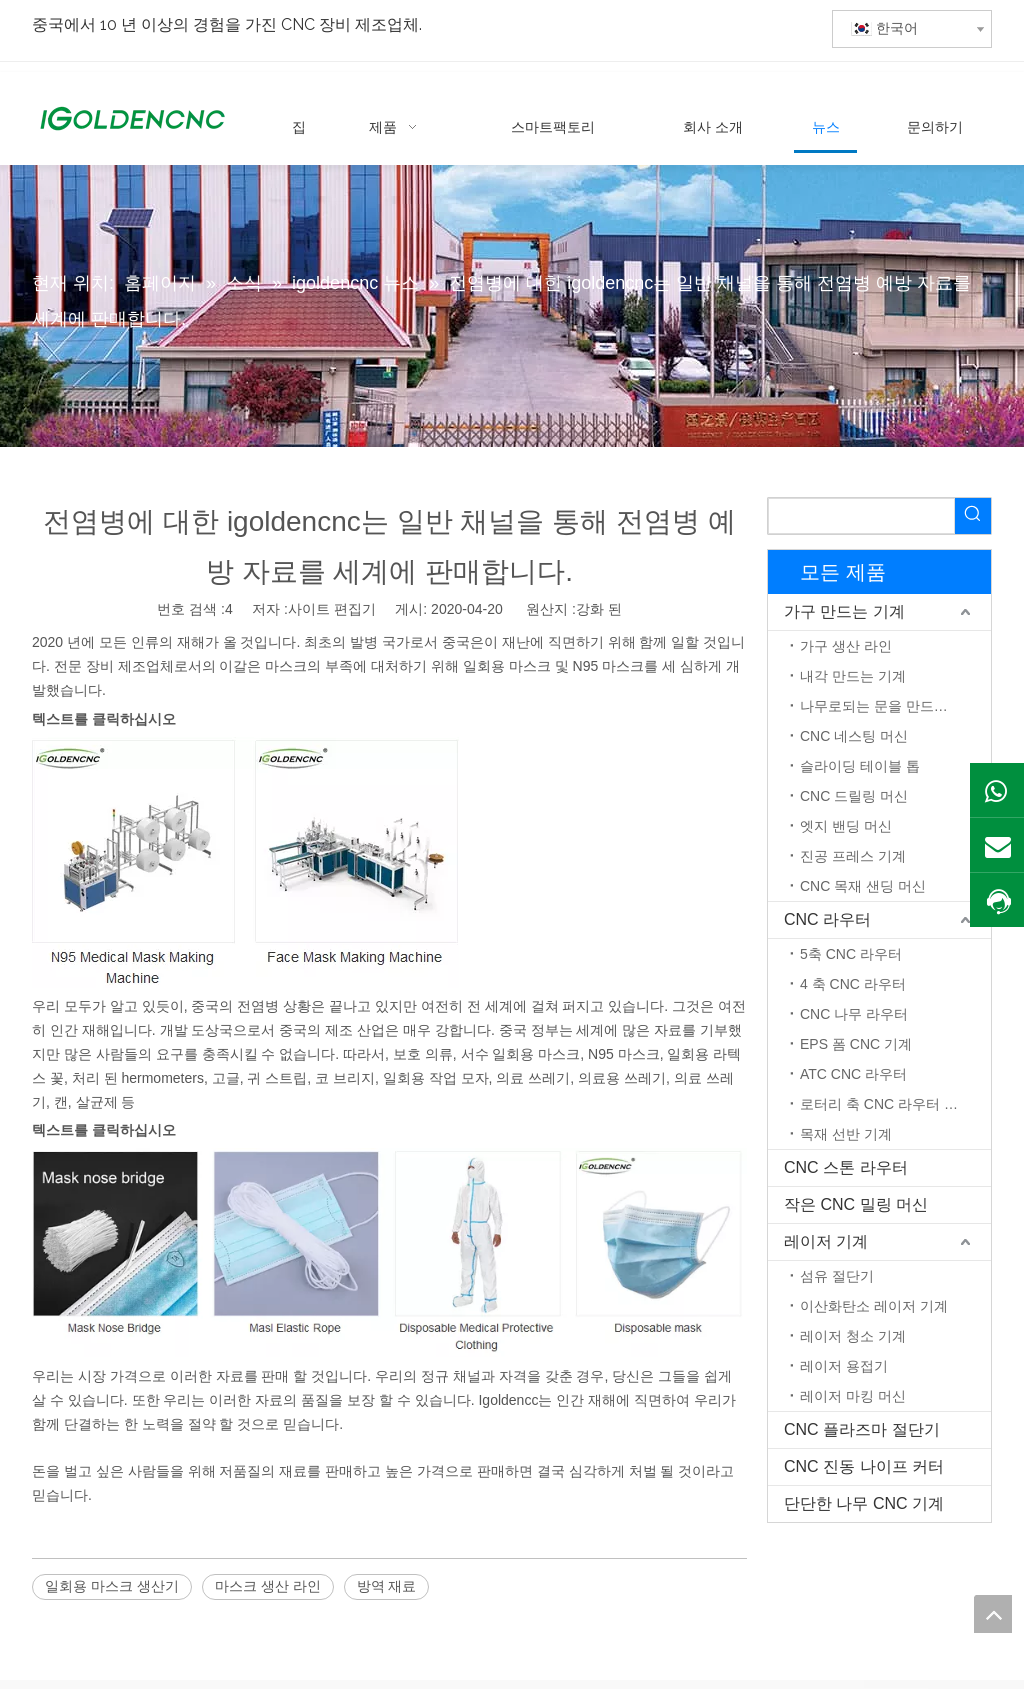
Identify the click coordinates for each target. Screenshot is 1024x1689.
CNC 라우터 (827, 919)
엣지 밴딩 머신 (846, 826)
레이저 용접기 (844, 1366)
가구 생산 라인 (846, 646)
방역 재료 (387, 1586)
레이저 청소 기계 (853, 1336)
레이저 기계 (826, 1241)
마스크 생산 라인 (268, 1586)
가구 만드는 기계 (844, 611)
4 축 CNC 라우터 (853, 984)
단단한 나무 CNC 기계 (864, 1503)
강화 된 (599, 609)
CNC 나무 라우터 (854, 1014)
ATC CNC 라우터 (853, 1074)
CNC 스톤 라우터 (846, 1167)
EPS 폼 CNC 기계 (856, 1044)
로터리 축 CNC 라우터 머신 (886, 1104)
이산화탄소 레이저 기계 (874, 1306)
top (993, 1614)
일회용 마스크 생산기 (112, 1586)
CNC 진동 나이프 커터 (864, 1466)
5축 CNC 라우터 (851, 954)
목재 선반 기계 (846, 1134)
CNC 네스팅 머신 (854, 736)
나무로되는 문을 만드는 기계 (890, 706)
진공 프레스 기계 (853, 856)
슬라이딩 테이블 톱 (860, 766)
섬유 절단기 (837, 1276)
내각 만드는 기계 (853, 676)
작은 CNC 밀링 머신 (856, 1204)
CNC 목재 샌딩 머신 (863, 886)
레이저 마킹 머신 (853, 1396)
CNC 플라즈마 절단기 (862, 1429)
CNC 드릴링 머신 (854, 796)
